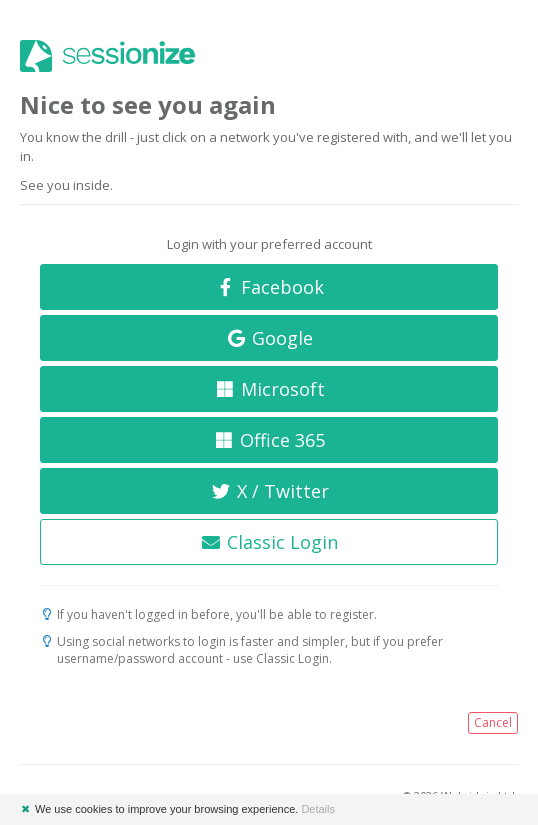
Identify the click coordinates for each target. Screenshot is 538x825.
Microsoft (269, 389)
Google (269, 338)
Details (318, 809)
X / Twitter (269, 491)
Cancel (493, 722)
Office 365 (269, 440)
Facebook (269, 287)
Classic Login (269, 542)
